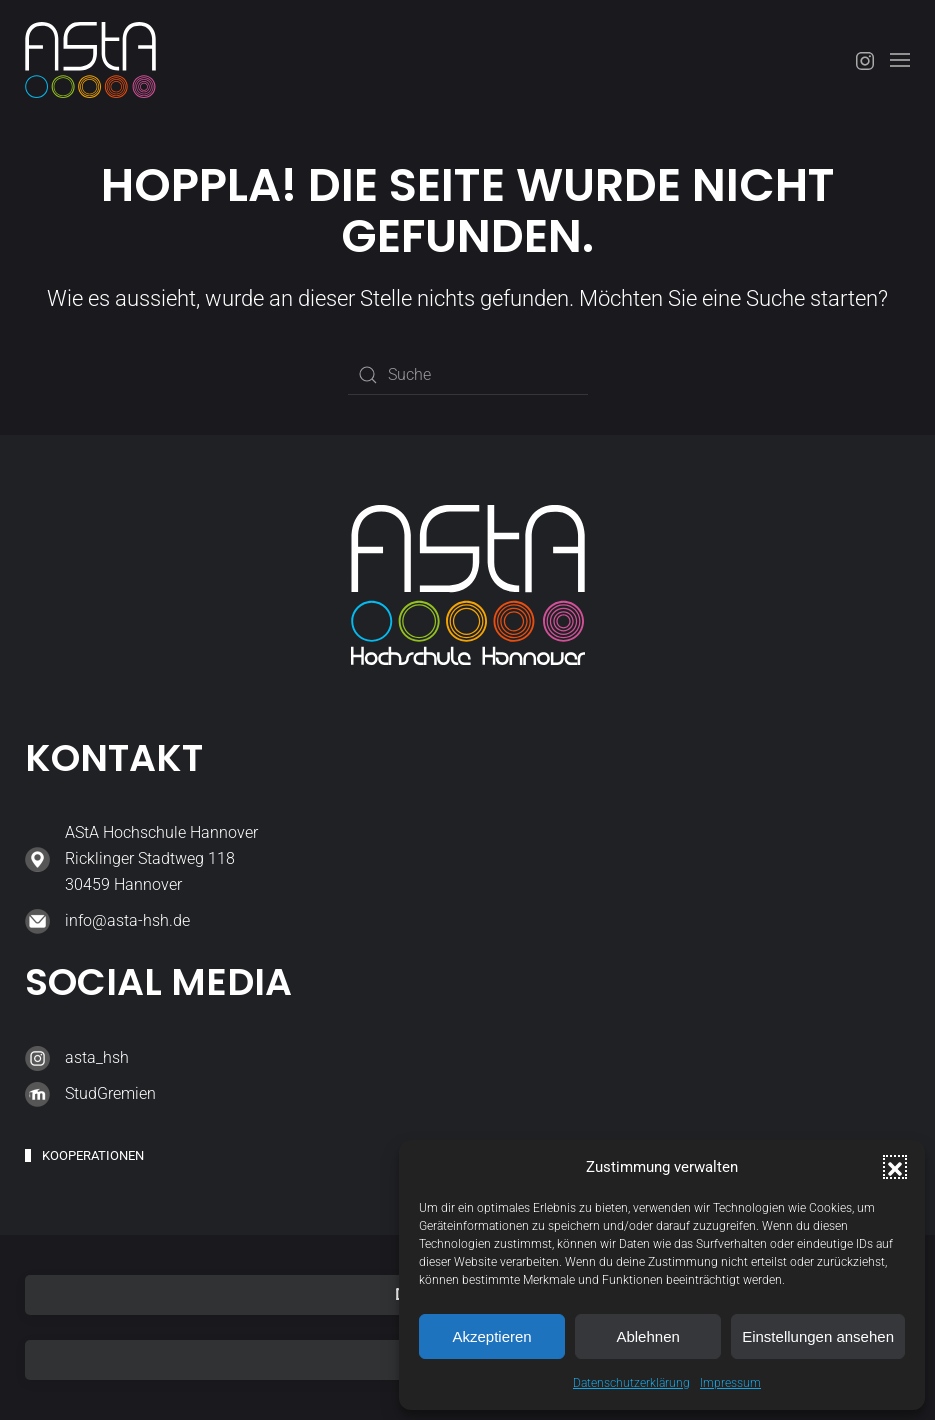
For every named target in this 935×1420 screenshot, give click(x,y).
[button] (895, 1167)
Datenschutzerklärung (631, 1383)
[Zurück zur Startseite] (90, 60)
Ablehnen (647, 1336)
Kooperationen (93, 1155)
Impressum (730, 1383)
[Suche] (468, 375)
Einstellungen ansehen (818, 1336)
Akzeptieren (491, 1336)
